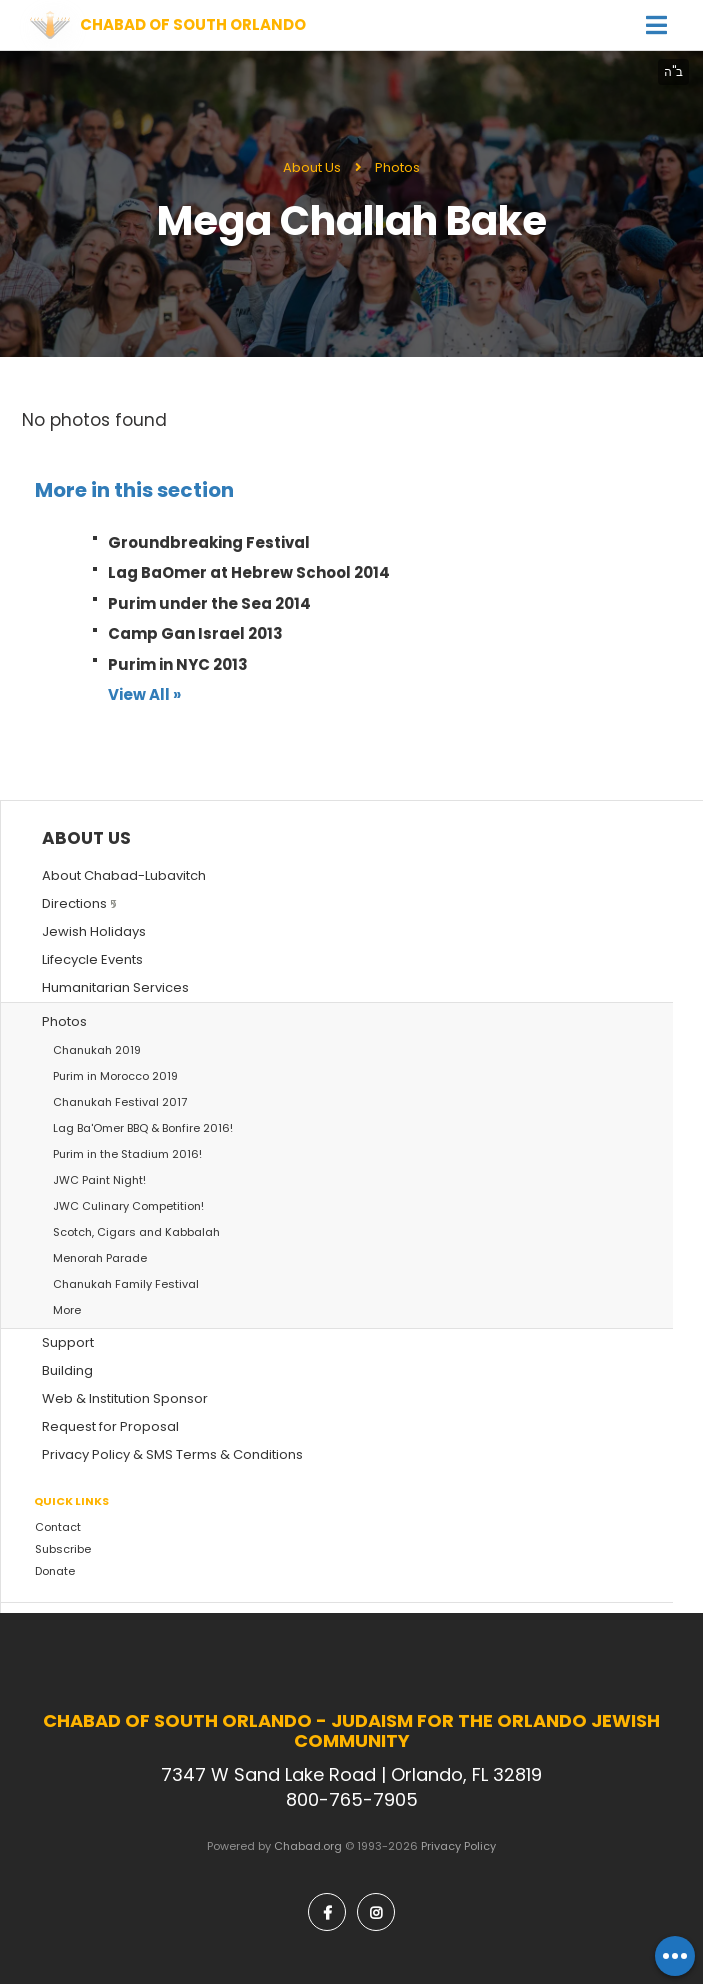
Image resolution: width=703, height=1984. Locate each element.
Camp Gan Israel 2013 (195, 633)
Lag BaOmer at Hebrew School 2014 (249, 572)
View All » (144, 694)
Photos (397, 167)
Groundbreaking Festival (209, 542)
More (67, 1310)
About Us (312, 167)
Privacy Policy (458, 1846)
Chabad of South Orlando (193, 25)
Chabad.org (308, 1846)
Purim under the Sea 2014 (209, 603)
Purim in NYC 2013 (178, 664)
